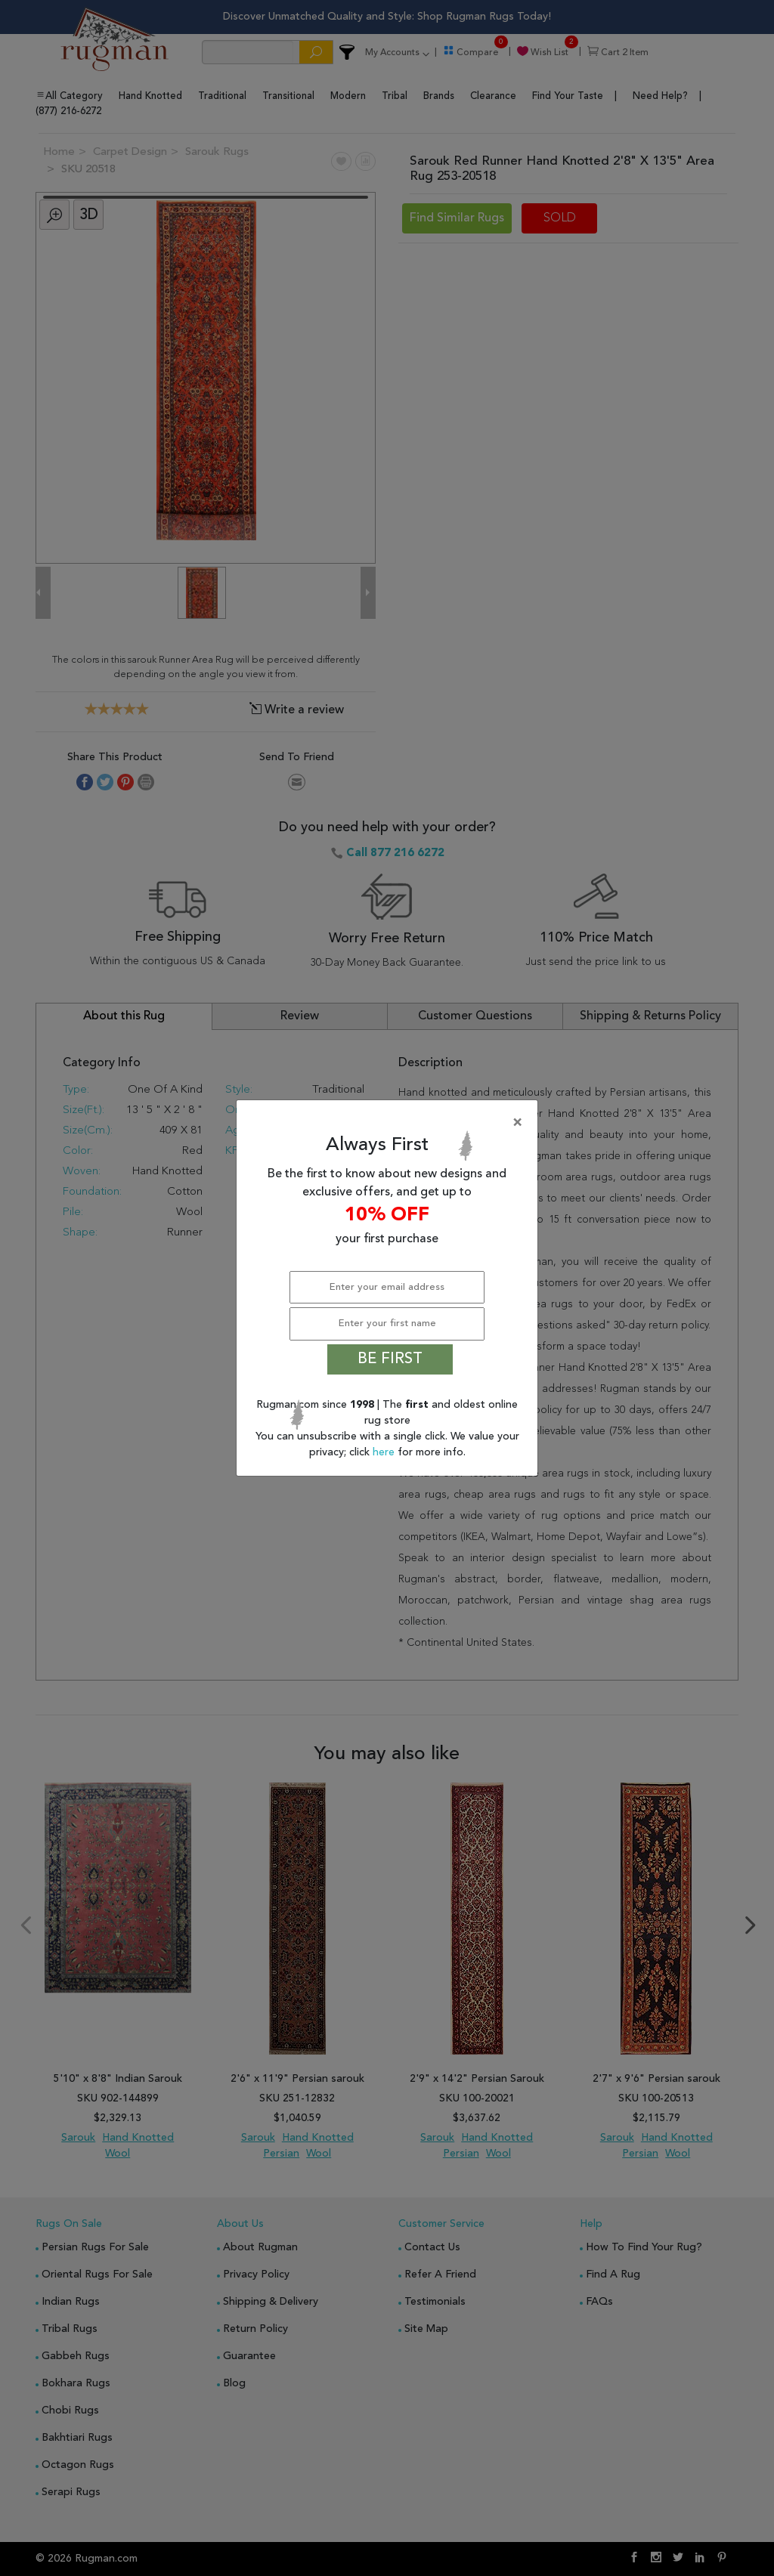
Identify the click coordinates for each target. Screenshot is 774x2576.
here (385, 1452)
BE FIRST (390, 1359)
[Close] (390, 1122)
